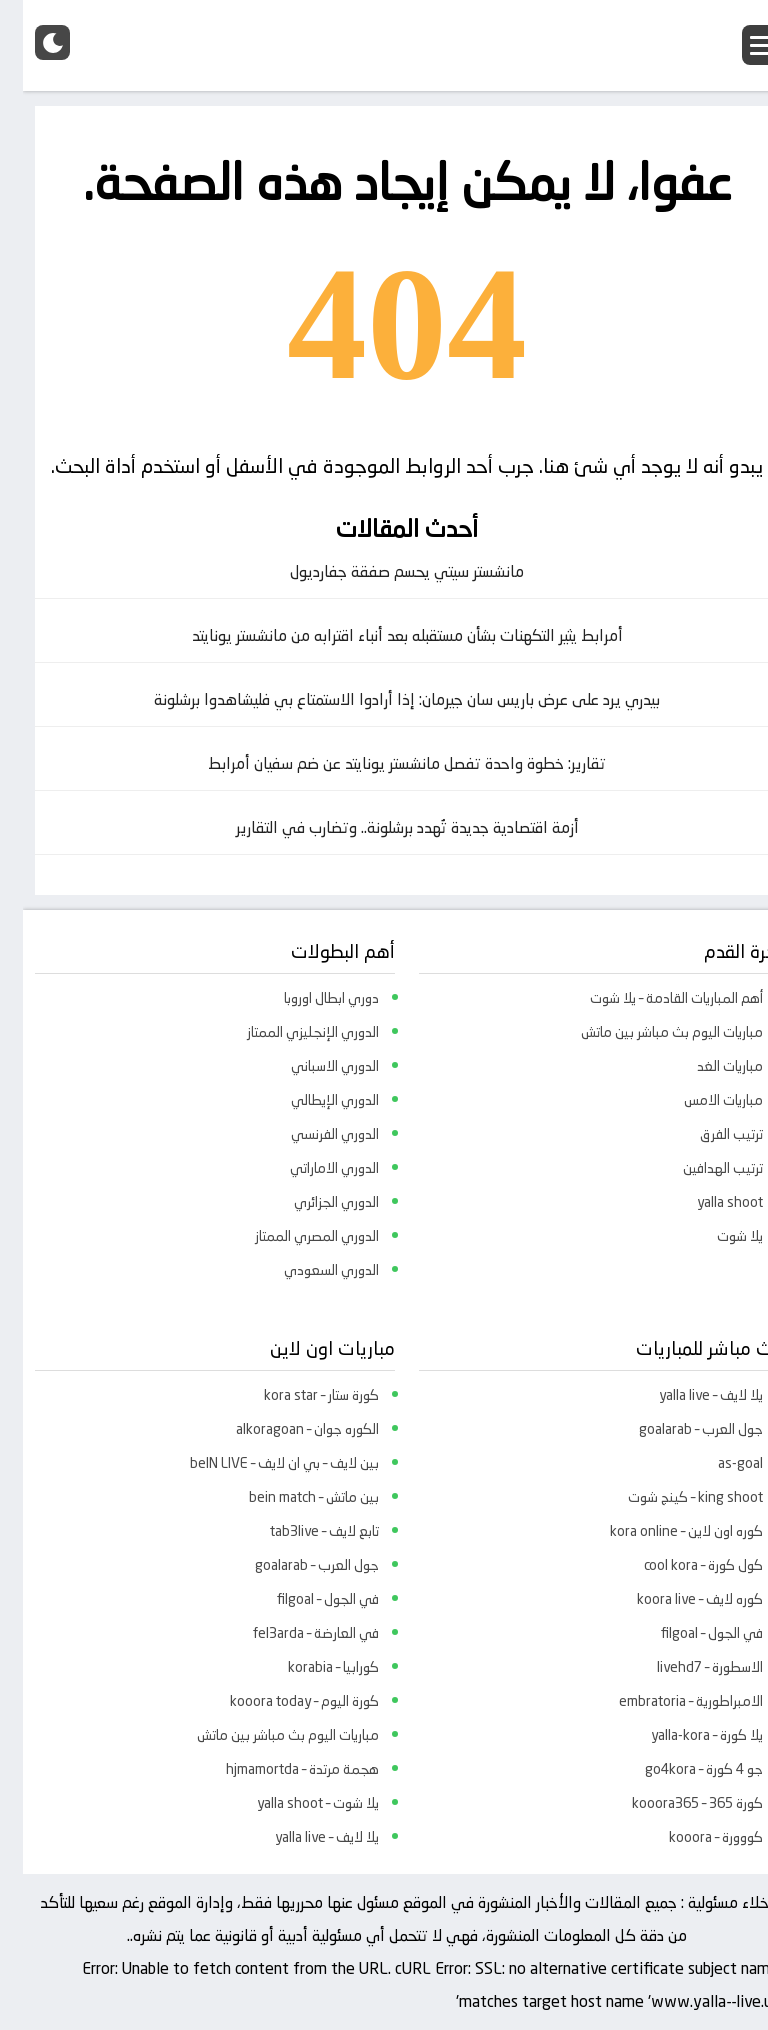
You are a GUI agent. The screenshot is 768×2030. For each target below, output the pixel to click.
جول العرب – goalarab (678, 1429)
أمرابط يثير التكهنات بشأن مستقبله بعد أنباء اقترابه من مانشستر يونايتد (384, 635)
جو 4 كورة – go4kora (681, 1769)
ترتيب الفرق (708, 1134)
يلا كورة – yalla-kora (684, 1735)
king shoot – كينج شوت (672, 1497)
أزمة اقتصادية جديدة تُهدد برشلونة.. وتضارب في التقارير (384, 827)
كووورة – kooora (693, 1837)
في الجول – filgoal (689, 1633)
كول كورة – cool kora (680, 1565)
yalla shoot (707, 1202)
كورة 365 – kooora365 (674, 1803)
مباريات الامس (700, 1100)
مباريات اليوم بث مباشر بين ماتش (649, 1032)
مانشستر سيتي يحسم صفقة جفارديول (384, 571)
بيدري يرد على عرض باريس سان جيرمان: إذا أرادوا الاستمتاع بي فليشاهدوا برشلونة (384, 699)
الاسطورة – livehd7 (687, 1667)
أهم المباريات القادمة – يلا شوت (653, 998)
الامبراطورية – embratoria (668, 1701)
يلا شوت (717, 1236)
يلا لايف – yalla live (688, 1395)
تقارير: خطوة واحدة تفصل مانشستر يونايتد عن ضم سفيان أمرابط (384, 763)
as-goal (717, 1463)
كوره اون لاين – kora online (663, 1531)
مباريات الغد (707, 1066)
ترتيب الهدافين (700, 1168)
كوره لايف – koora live (677, 1599)
